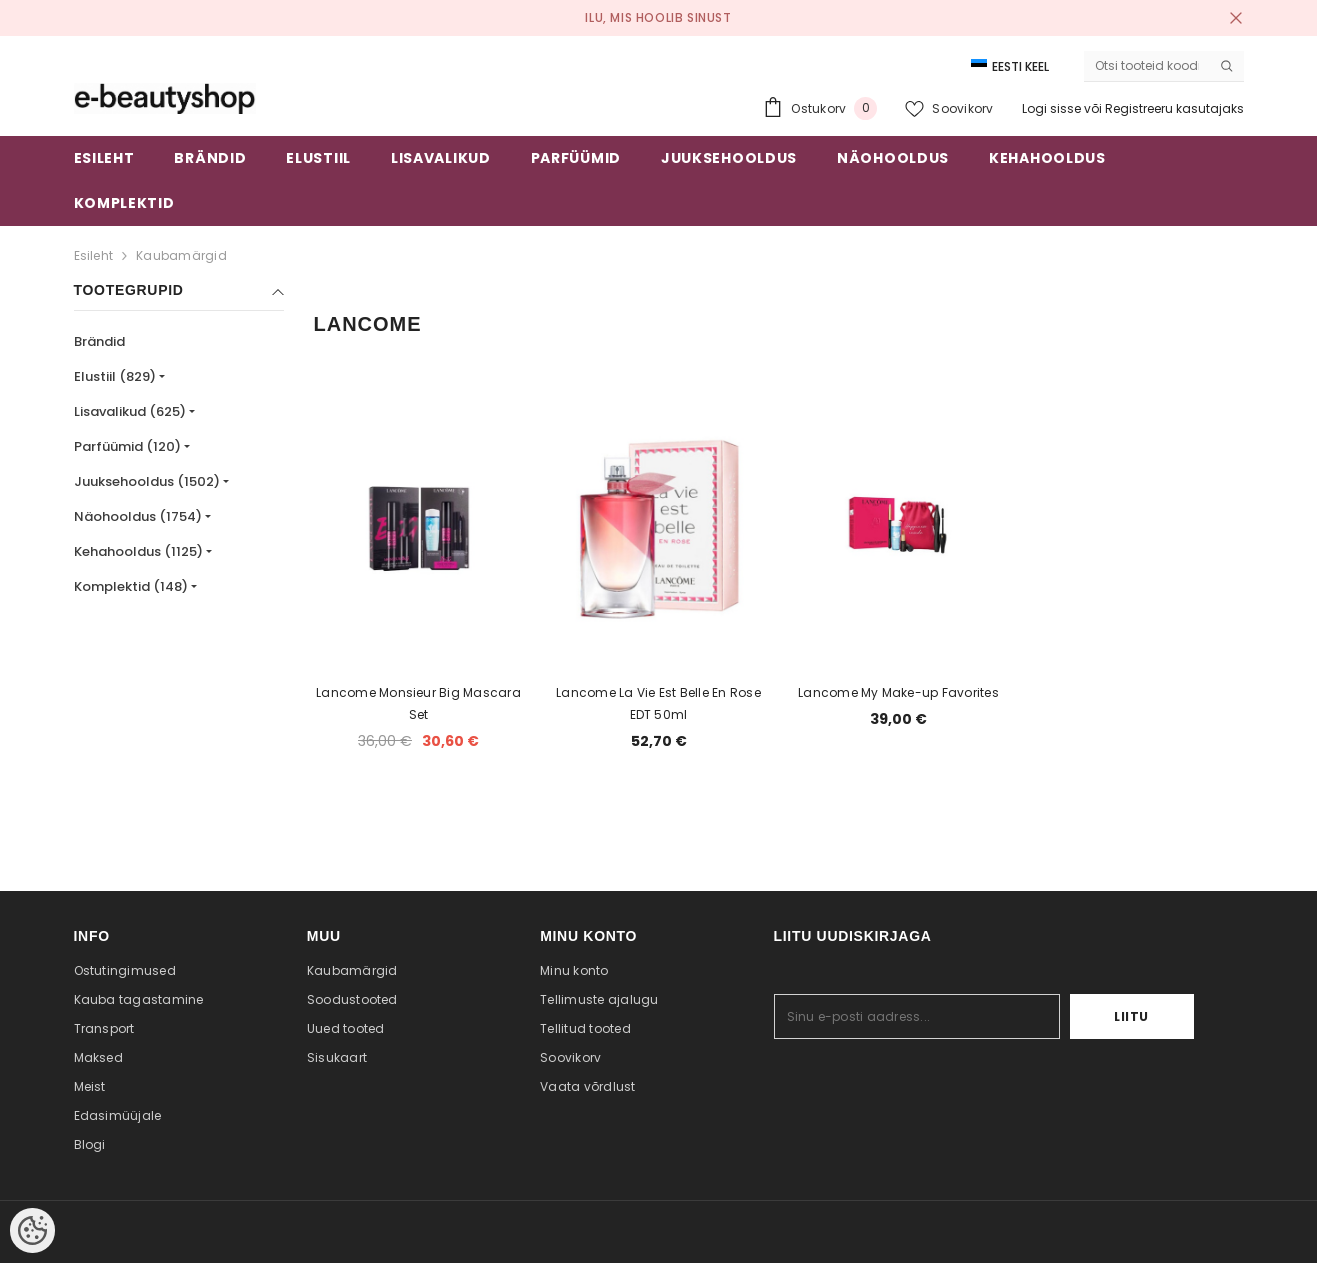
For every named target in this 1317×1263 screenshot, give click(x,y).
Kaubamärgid (181, 255)
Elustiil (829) (115, 376)
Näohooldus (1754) (138, 516)
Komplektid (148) (131, 586)
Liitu (1131, 1016)
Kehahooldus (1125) (138, 551)
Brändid (99, 341)
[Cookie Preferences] (32, 1230)
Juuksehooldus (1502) (147, 481)
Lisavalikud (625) (130, 411)
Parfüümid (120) (127, 446)
